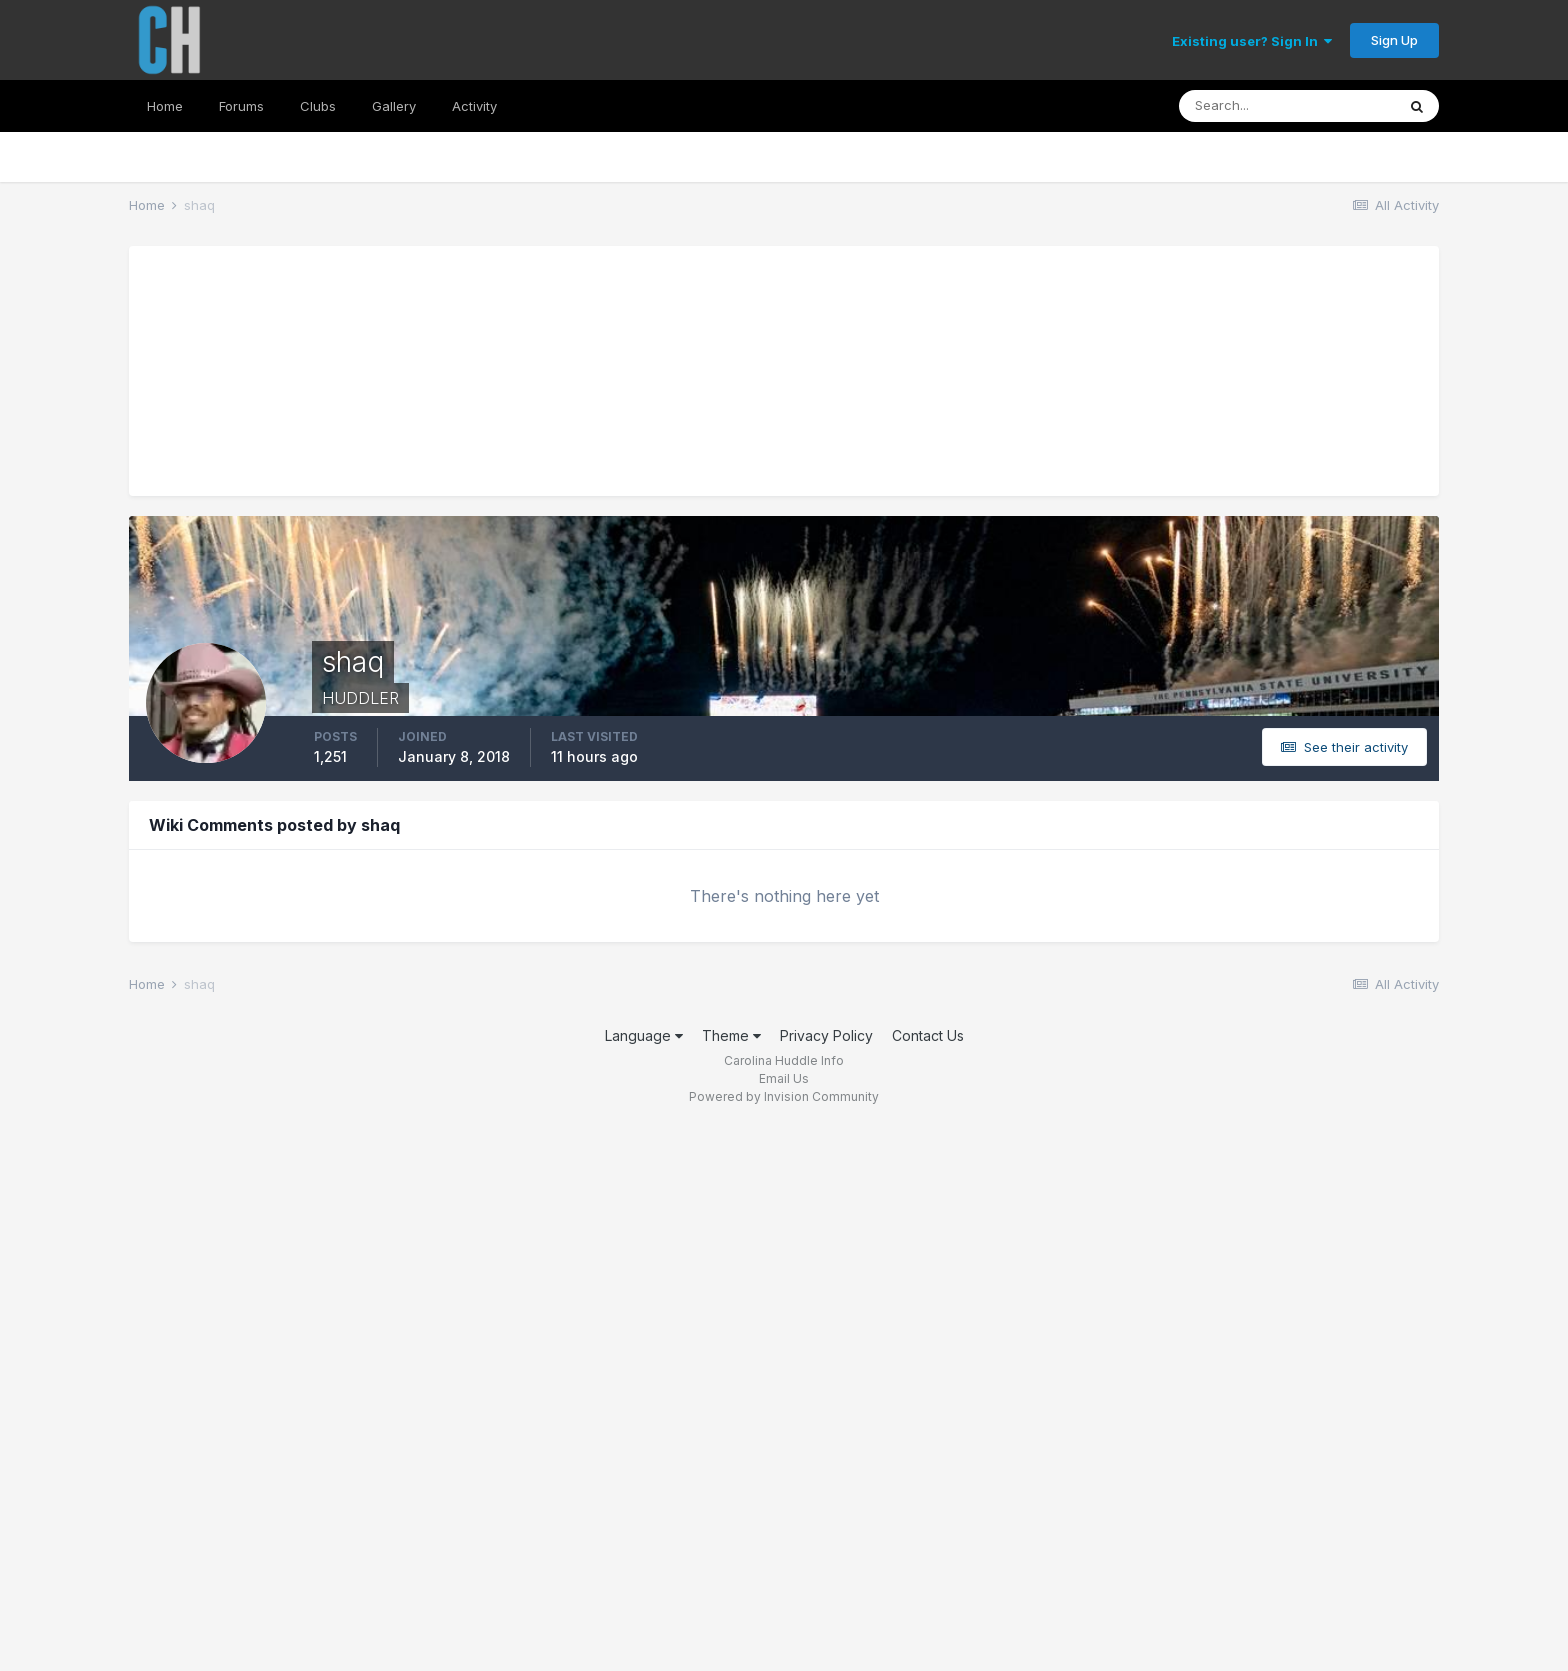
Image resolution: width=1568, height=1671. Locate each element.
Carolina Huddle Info (784, 1060)
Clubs (318, 106)
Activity (474, 106)
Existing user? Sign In (1252, 41)
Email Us (784, 1078)
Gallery (394, 106)
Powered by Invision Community (784, 1096)
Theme (731, 1035)
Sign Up (1394, 40)
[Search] (1287, 106)
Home (165, 106)
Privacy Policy (826, 1035)
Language (644, 1035)
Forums (241, 106)
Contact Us (928, 1035)
